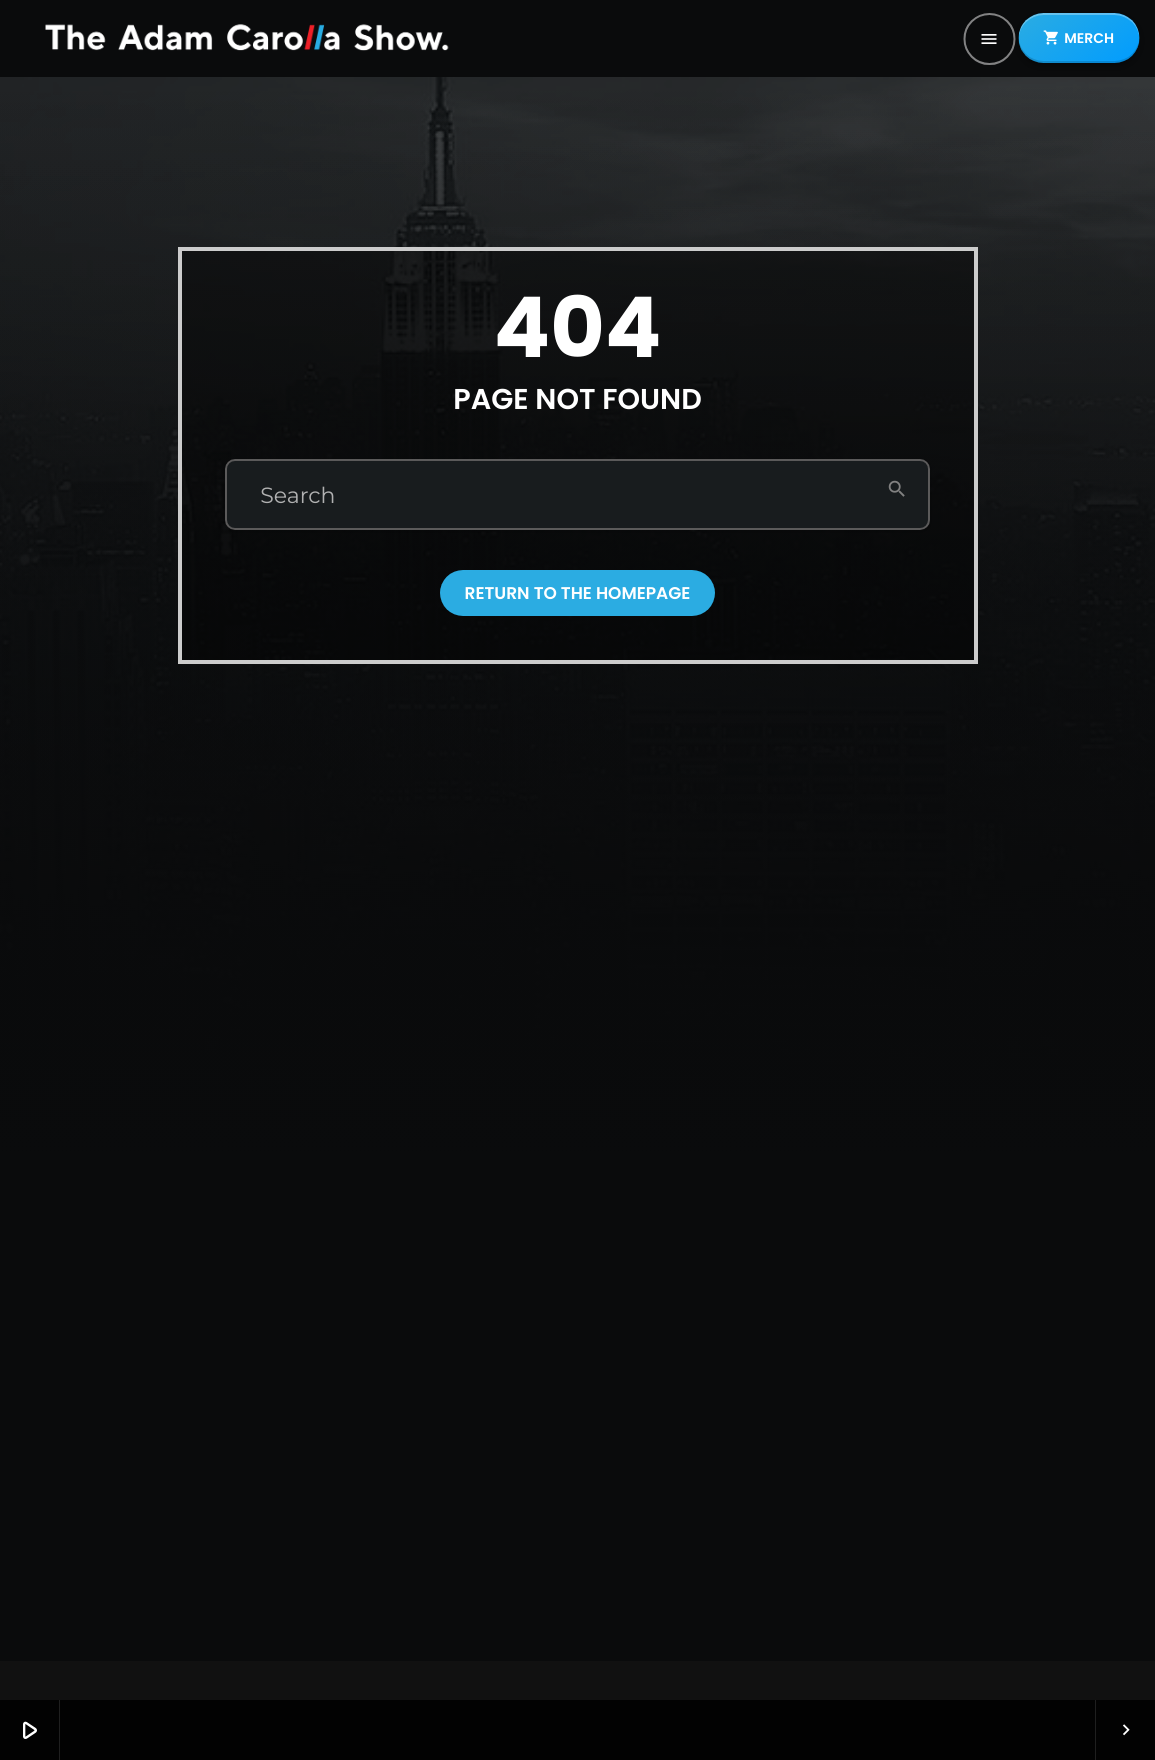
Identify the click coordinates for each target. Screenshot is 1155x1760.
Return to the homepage (578, 593)
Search (297, 496)
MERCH (1078, 38)
